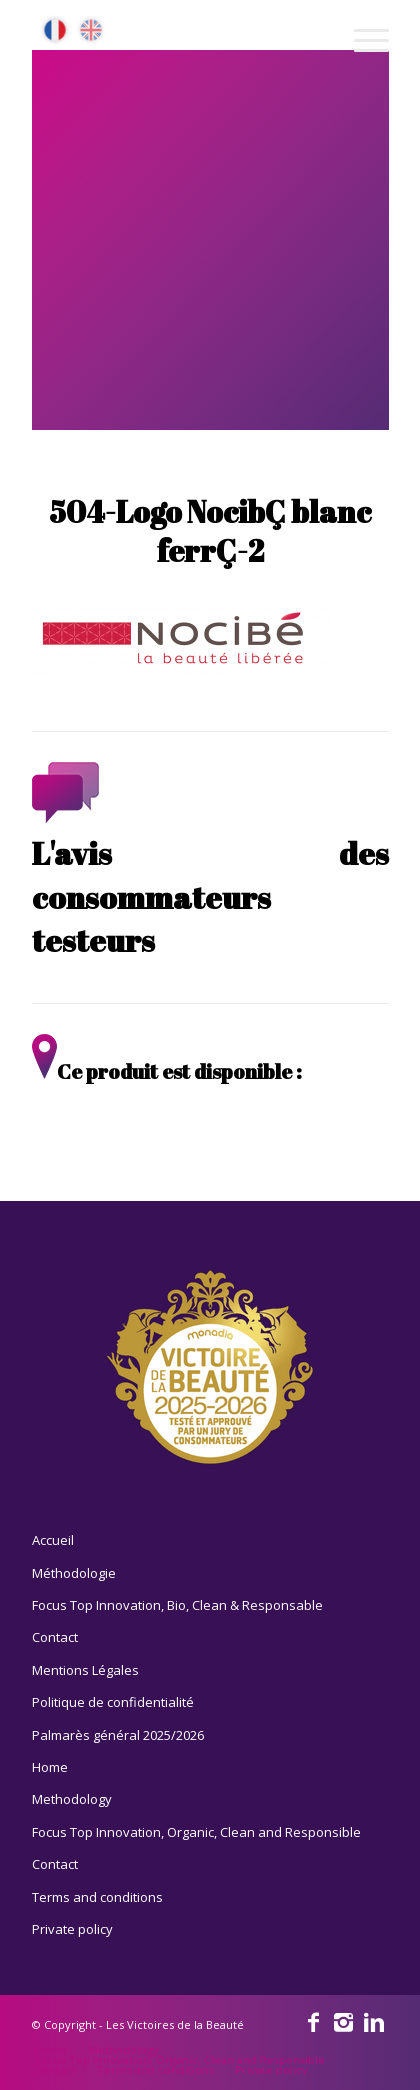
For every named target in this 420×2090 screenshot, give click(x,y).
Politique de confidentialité (113, 1702)
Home (50, 1767)
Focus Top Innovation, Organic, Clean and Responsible (196, 1832)
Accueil (53, 1540)
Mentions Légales (85, 1670)
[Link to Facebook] (314, 2021)
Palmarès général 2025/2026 (118, 1735)
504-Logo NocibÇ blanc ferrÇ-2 (210, 531)
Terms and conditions (97, 1897)
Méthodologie (74, 1573)
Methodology (72, 1799)
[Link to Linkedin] (374, 2021)
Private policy (72, 1929)
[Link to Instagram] (344, 2021)
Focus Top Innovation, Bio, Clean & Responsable (177, 1605)
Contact (55, 1637)
